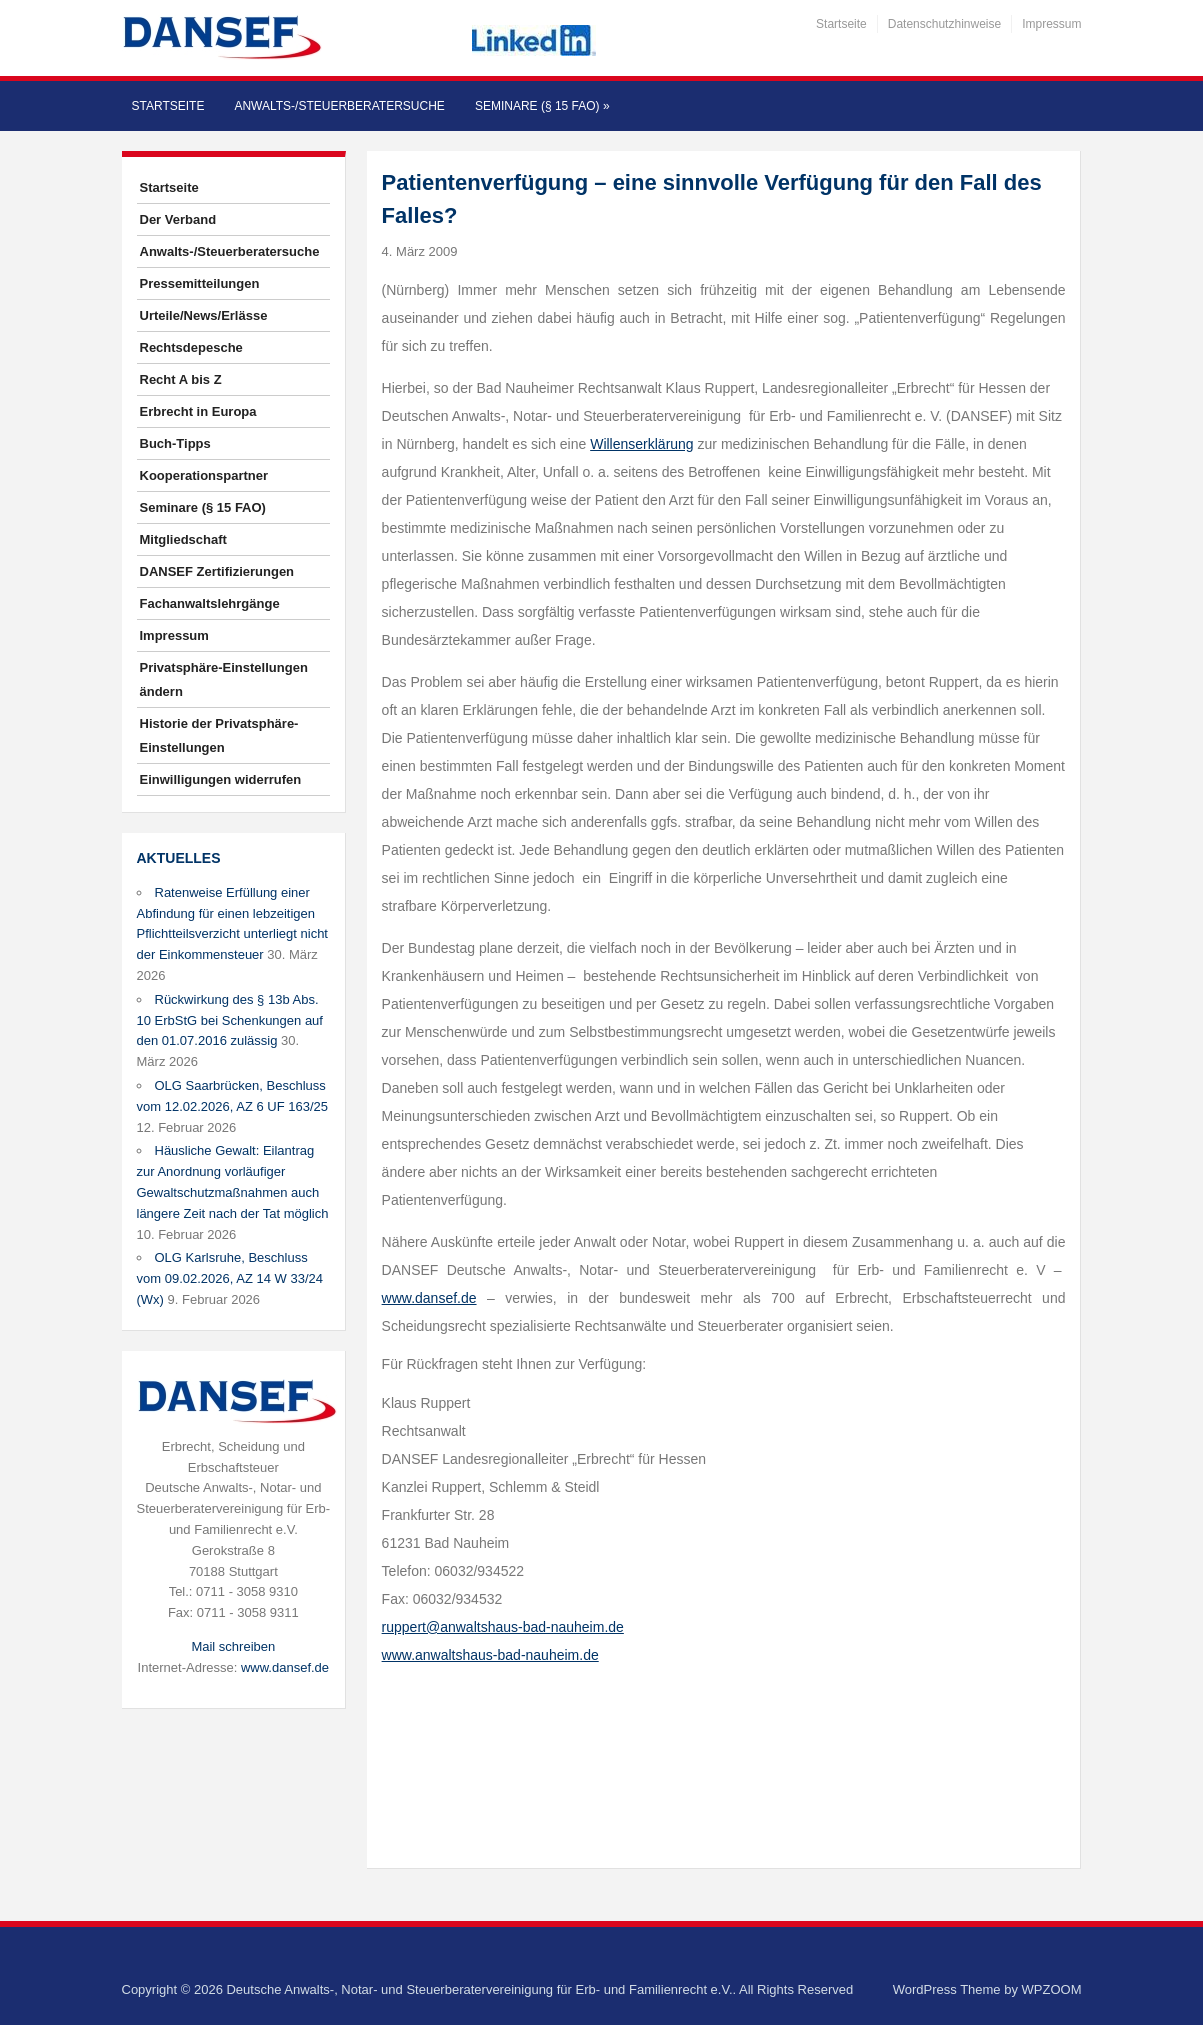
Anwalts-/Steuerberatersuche (339, 106)
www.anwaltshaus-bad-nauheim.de (490, 1655)
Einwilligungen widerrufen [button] (221, 779)
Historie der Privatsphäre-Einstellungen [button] (219, 735)
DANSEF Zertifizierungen (217, 571)
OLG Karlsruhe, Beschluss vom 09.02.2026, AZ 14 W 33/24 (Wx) (230, 1278)
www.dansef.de (285, 1667)
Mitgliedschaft (183, 539)
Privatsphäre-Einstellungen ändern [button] (224, 679)
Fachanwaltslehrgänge (210, 603)
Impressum (1051, 24)
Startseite (841, 24)
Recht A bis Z (181, 379)
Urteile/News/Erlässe (204, 315)
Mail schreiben (233, 1646)
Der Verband (178, 219)
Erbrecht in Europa (198, 411)
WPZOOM (1052, 1989)
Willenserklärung (641, 444)
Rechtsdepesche (191, 347)
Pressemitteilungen (200, 283)
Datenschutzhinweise (944, 24)
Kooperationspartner (204, 475)
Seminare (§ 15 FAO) (542, 106)
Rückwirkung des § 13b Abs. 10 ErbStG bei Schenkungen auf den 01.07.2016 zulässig (230, 1020)
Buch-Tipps (175, 443)
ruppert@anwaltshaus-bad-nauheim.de (503, 1627)
